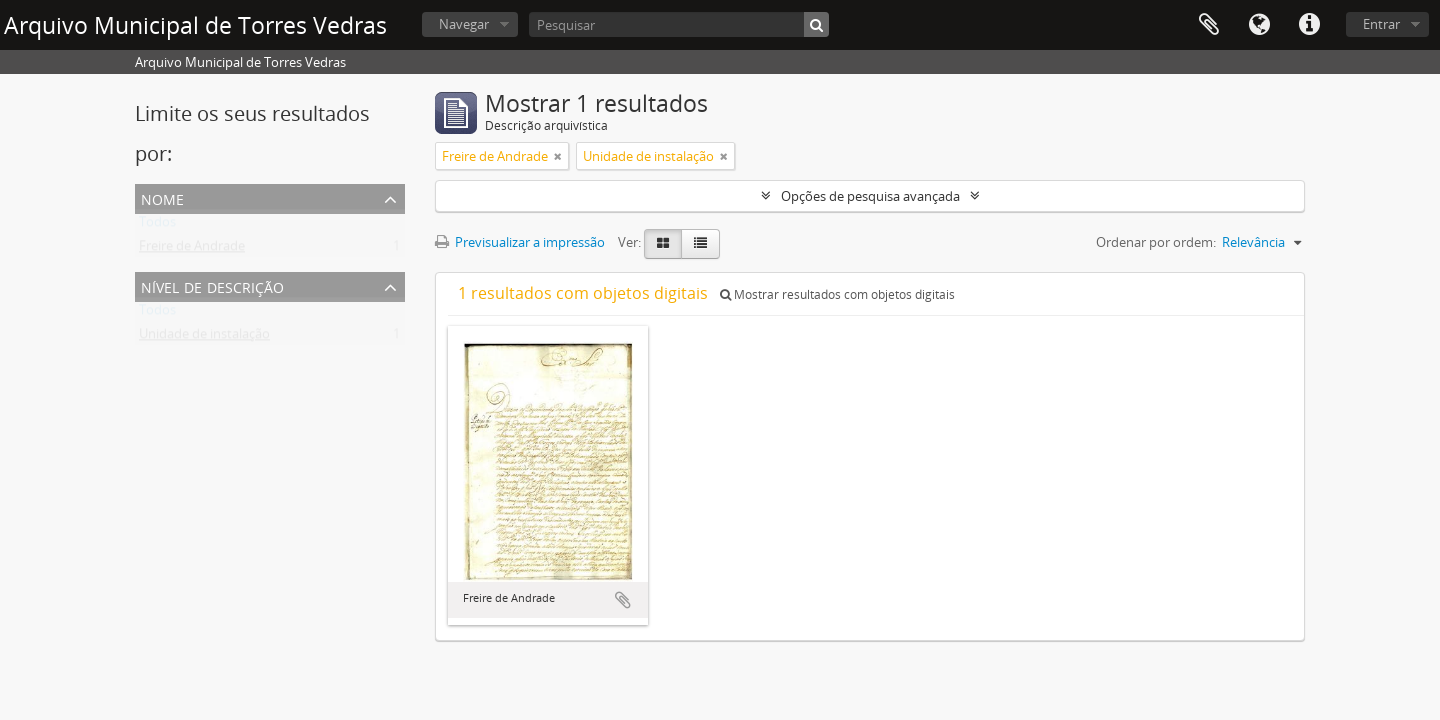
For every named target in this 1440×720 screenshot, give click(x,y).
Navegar (464, 24)
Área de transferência (1209, 25)
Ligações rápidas (1309, 25)
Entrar (1381, 24)
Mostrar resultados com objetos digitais (837, 294)
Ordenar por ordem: (1156, 242)
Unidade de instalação (204, 338)
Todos (157, 226)
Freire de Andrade (192, 250)
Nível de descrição (212, 285)
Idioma (1259, 25)
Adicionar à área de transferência (623, 600)
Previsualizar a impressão (520, 242)
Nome (162, 197)
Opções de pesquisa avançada (870, 196)
